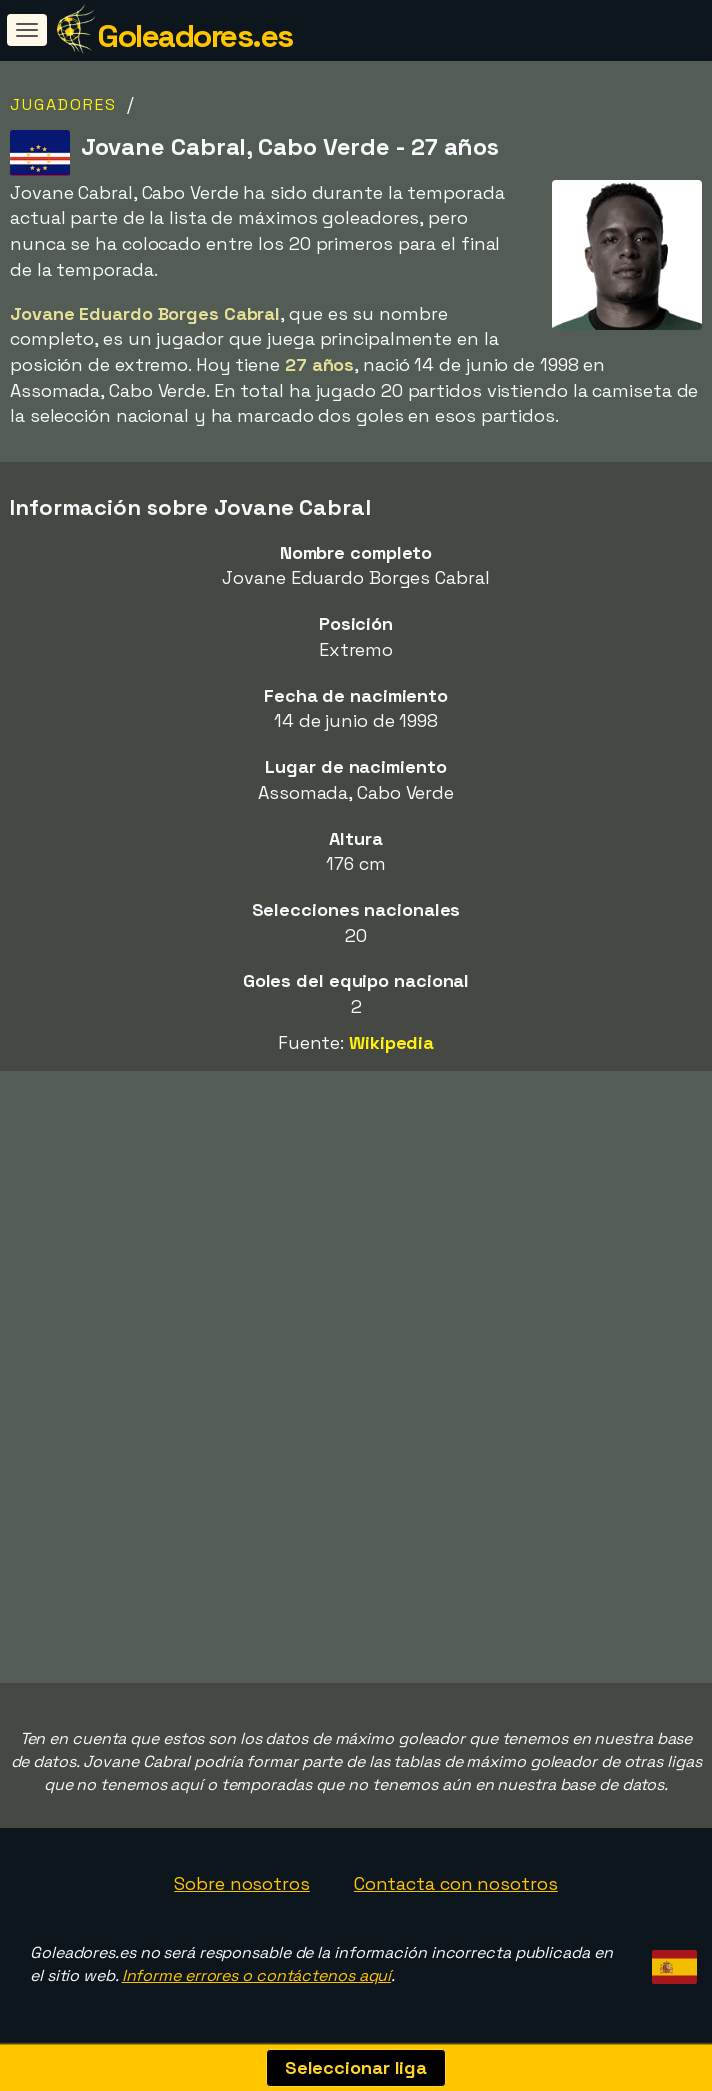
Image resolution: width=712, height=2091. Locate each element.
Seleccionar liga (356, 2067)
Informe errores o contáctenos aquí (257, 1975)
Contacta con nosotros (456, 1883)
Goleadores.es (195, 36)
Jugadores (63, 104)
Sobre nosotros (242, 1883)
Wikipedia (391, 1042)
